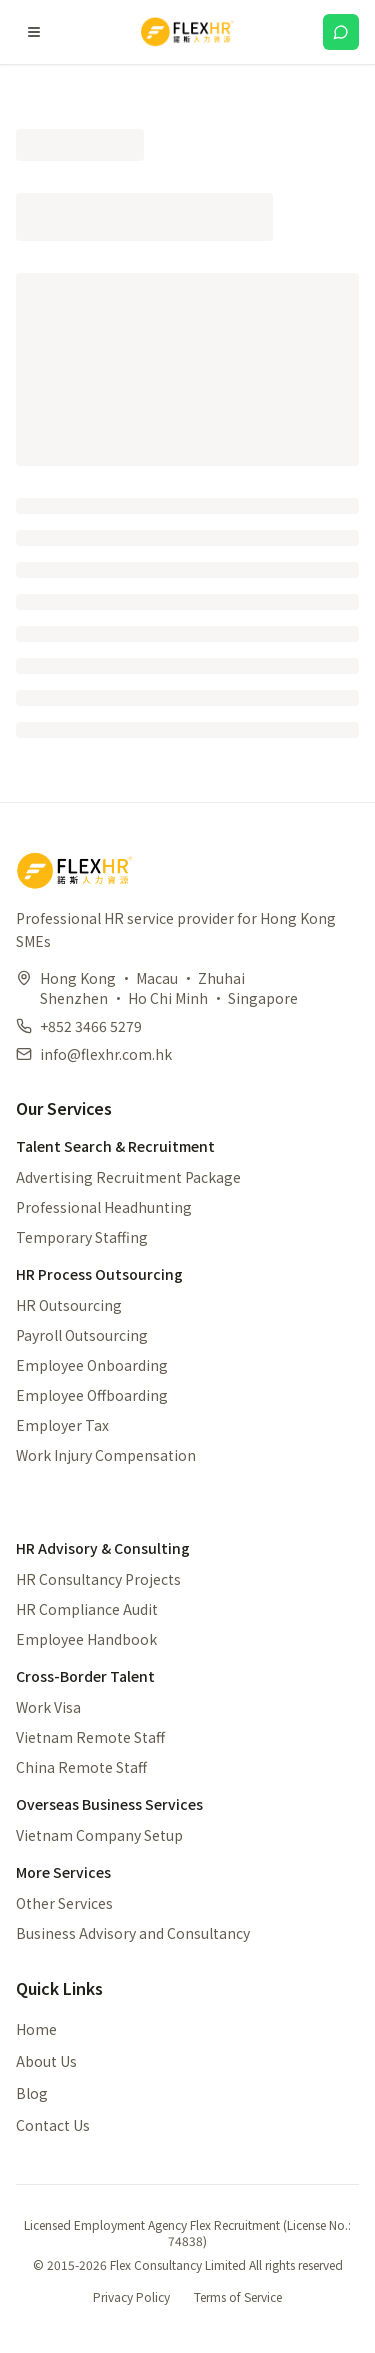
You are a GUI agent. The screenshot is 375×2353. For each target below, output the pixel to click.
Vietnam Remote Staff (90, 1737)
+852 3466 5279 (91, 1026)
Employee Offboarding (92, 1395)
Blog (32, 2093)
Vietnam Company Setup (99, 1835)
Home (36, 2029)
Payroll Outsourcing (82, 1335)
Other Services (64, 1903)
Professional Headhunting (104, 1207)
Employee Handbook (86, 1639)
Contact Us (53, 2125)
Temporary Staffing (82, 1237)
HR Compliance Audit (87, 1609)
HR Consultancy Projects (98, 1579)
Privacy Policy (131, 2297)
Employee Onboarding (92, 1365)
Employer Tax (62, 1425)
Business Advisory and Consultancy (133, 1933)
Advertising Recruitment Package (128, 1177)
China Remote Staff (81, 1767)
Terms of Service (238, 2297)
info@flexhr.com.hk (106, 1054)
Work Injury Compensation (106, 1455)
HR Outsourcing (69, 1305)
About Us (46, 2061)
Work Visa (48, 1707)
